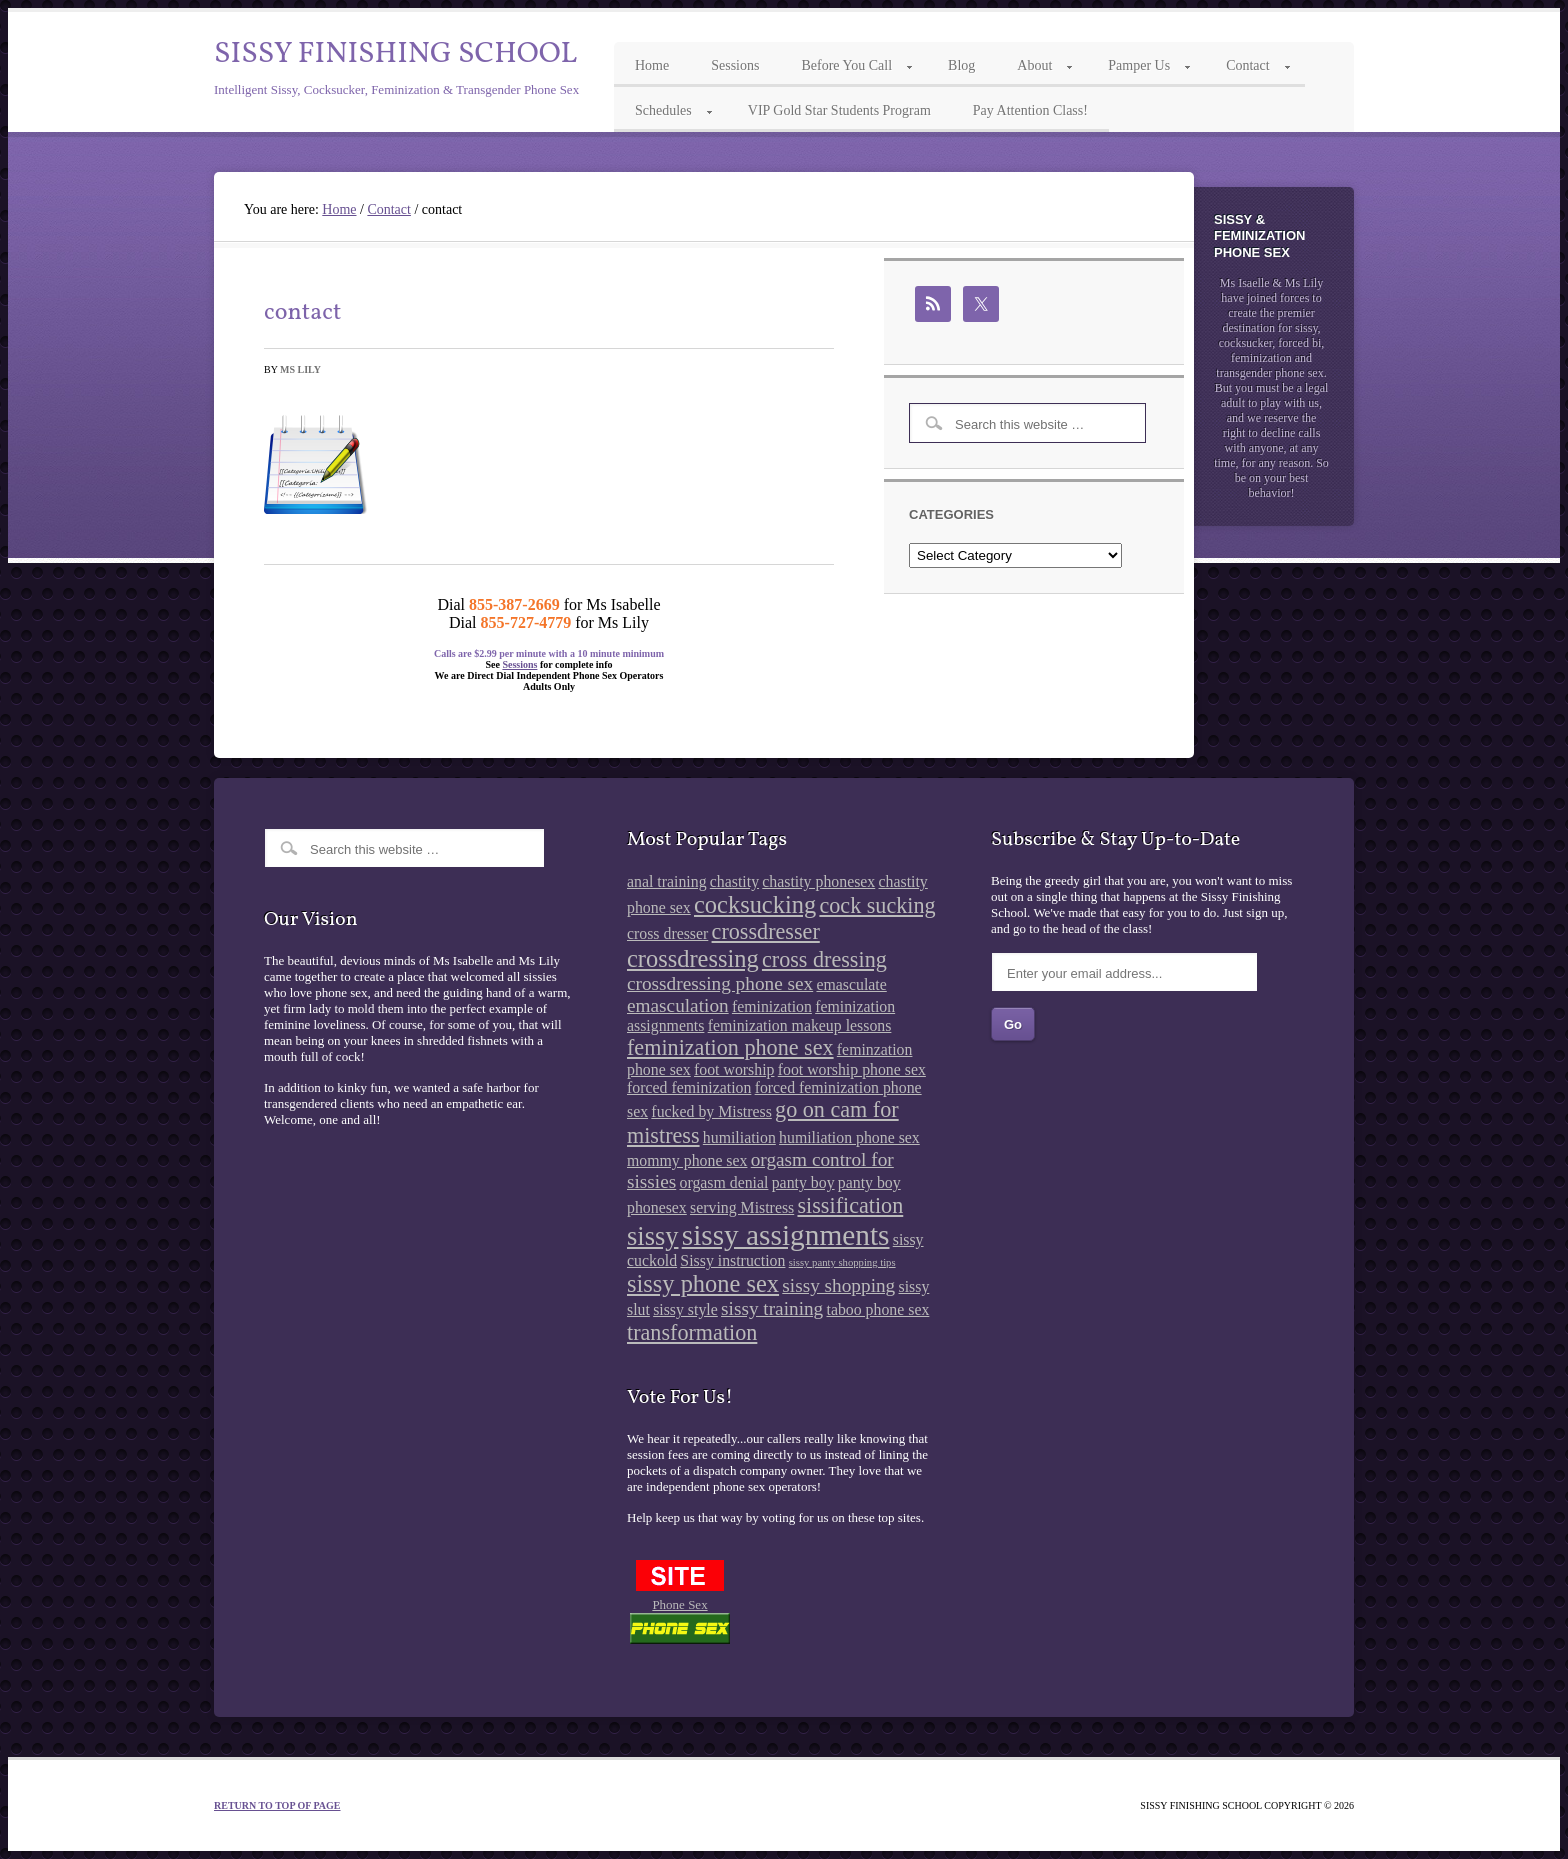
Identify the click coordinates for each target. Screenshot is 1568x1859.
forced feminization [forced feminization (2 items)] (689, 1087)
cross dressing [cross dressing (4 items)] (824, 959)
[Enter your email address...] (1124, 972)
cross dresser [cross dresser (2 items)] (667, 933)
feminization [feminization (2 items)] (772, 1006)
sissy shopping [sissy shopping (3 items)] (838, 1285)
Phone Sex (679, 1604)
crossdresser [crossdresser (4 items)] (766, 931)
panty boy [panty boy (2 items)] (803, 1182)
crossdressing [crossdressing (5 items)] (693, 958)
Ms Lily (300, 369)
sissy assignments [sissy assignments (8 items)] (786, 1235)
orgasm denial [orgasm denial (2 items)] (724, 1182)
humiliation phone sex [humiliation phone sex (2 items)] (849, 1137)
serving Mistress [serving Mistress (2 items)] (742, 1207)
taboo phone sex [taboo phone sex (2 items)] (878, 1309)
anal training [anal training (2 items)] (667, 881)
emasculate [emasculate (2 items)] (851, 984)
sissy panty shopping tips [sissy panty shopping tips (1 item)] (842, 1262)
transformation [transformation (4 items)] (692, 1332)
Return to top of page (277, 1805)
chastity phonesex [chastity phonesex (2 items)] (818, 881)
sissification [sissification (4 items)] (850, 1205)
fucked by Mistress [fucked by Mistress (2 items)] (711, 1111)
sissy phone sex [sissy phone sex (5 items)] (703, 1283)
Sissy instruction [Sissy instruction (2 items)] (732, 1260)
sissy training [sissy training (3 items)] (772, 1308)
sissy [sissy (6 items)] (652, 1236)
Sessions (519, 664)
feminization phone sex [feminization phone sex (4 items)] (730, 1047)
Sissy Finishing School (395, 54)
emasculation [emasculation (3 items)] (678, 1005)
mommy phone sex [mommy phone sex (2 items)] (687, 1160)
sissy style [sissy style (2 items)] (685, 1309)
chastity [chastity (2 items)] (734, 881)
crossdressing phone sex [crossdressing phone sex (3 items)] (720, 983)
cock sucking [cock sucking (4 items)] (877, 905)
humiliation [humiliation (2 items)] (739, 1137)
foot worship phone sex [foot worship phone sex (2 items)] (852, 1069)
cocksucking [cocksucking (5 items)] (755, 904)
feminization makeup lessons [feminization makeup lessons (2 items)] (800, 1025)
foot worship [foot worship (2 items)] (734, 1069)
